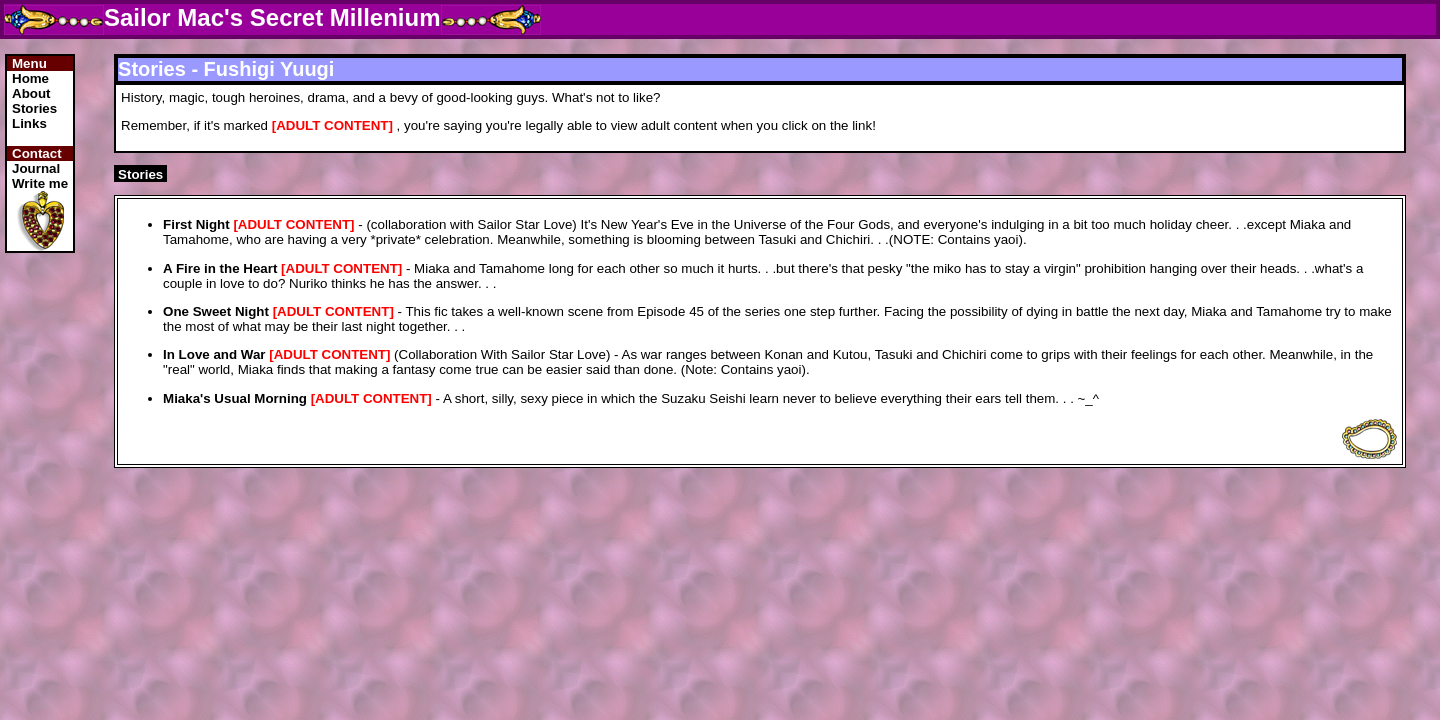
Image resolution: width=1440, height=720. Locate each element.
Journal (36, 168)
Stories (34, 108)
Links (29, 123)
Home (30, 78)
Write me (40, 183)
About (31, 93)
